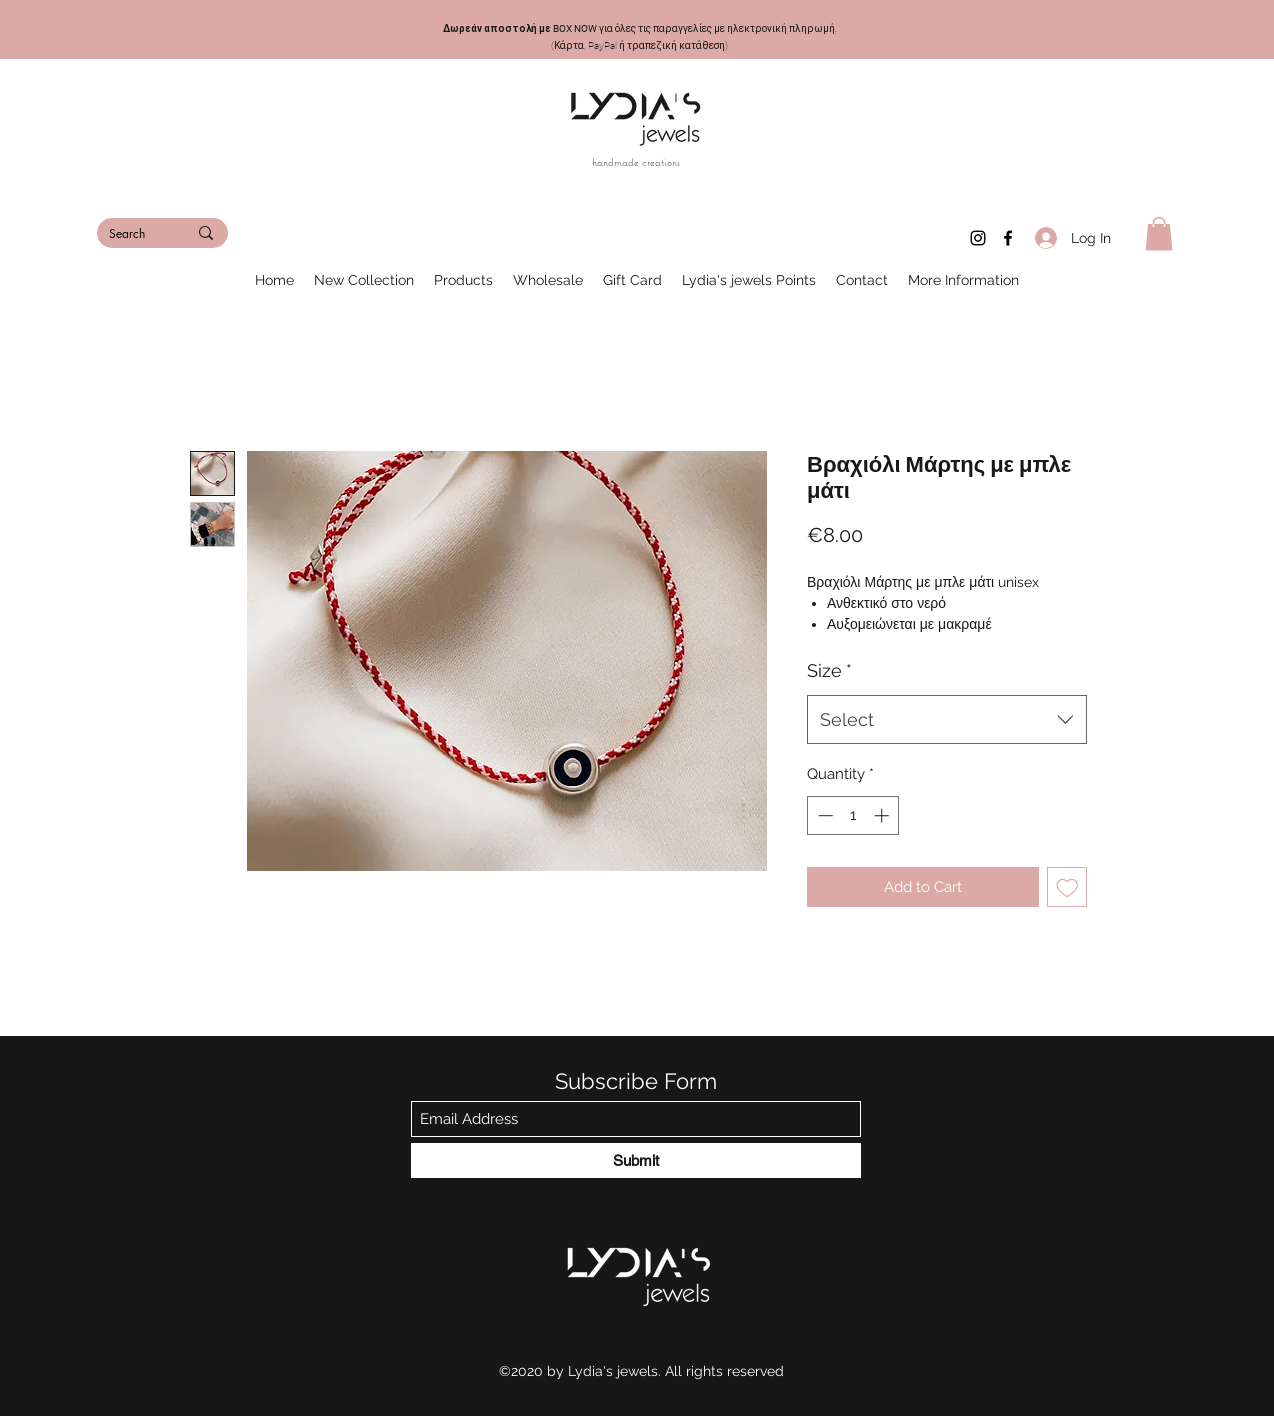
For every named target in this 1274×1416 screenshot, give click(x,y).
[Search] (133, 234)
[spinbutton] (853, 815)
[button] (1159, 233)
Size (829, 670)
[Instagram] (978, 238)
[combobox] (947, 720)
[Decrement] (823, 815)
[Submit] (636, 1160)
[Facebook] (1008, 238)
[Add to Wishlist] (1067, 887)
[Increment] (883, 815)
